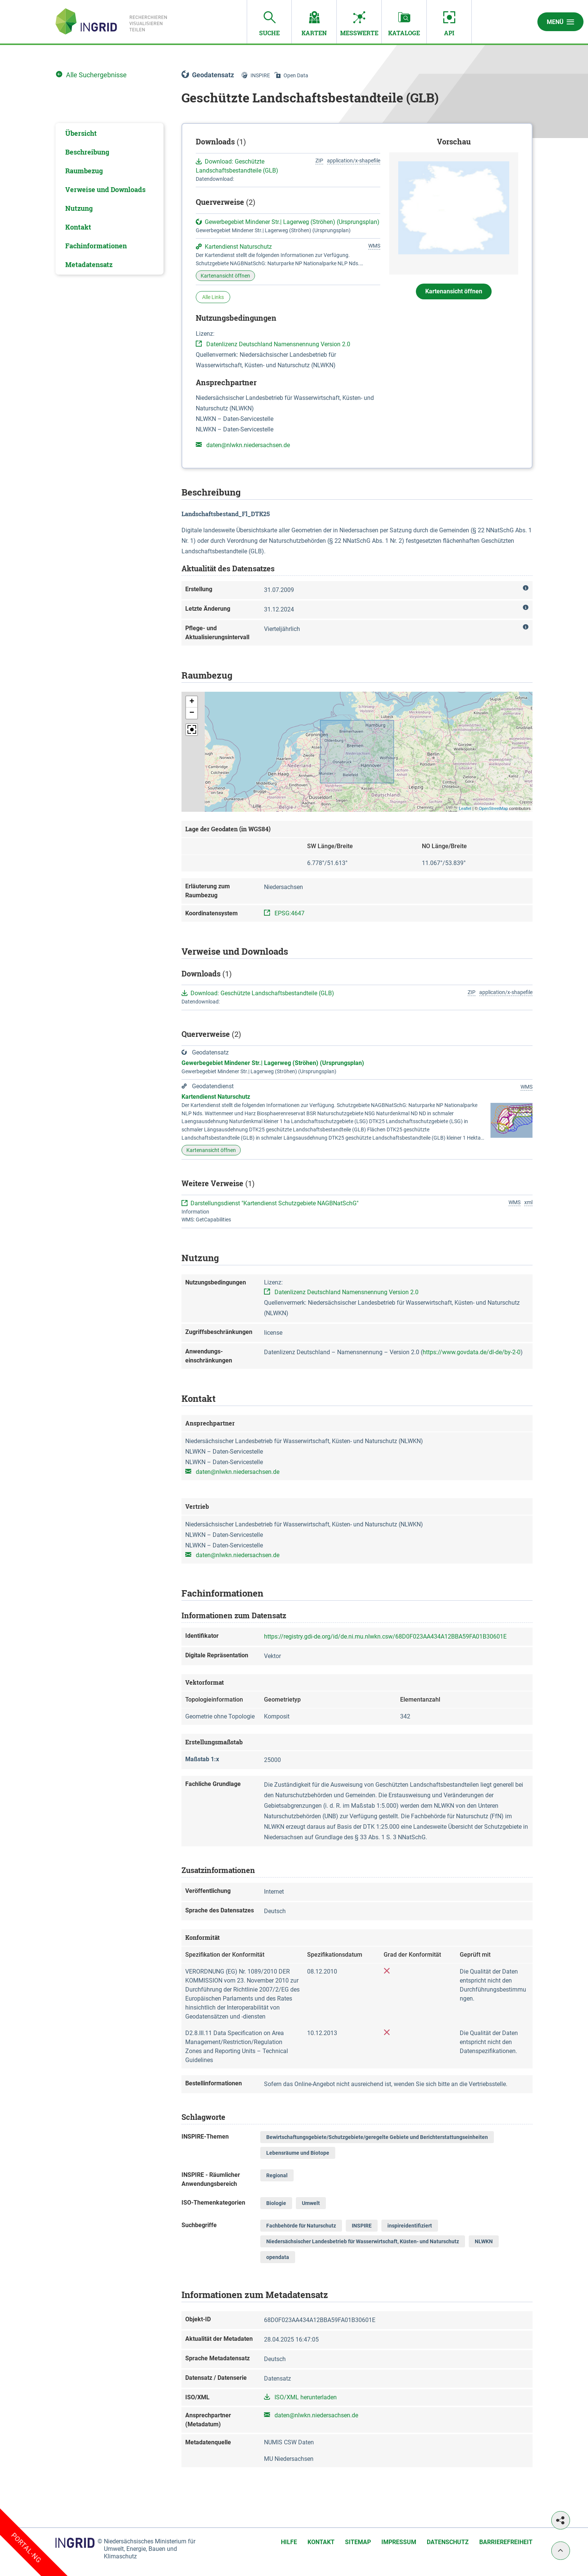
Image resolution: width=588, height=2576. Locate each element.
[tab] (109, 133)
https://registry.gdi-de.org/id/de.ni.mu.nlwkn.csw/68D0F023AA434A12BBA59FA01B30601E (385, 1636)
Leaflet (465, 808)
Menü (560, 22)
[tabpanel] (110, 199)
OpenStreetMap (493, 808)
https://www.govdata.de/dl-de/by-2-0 (471, 1352)
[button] (191, 701)
